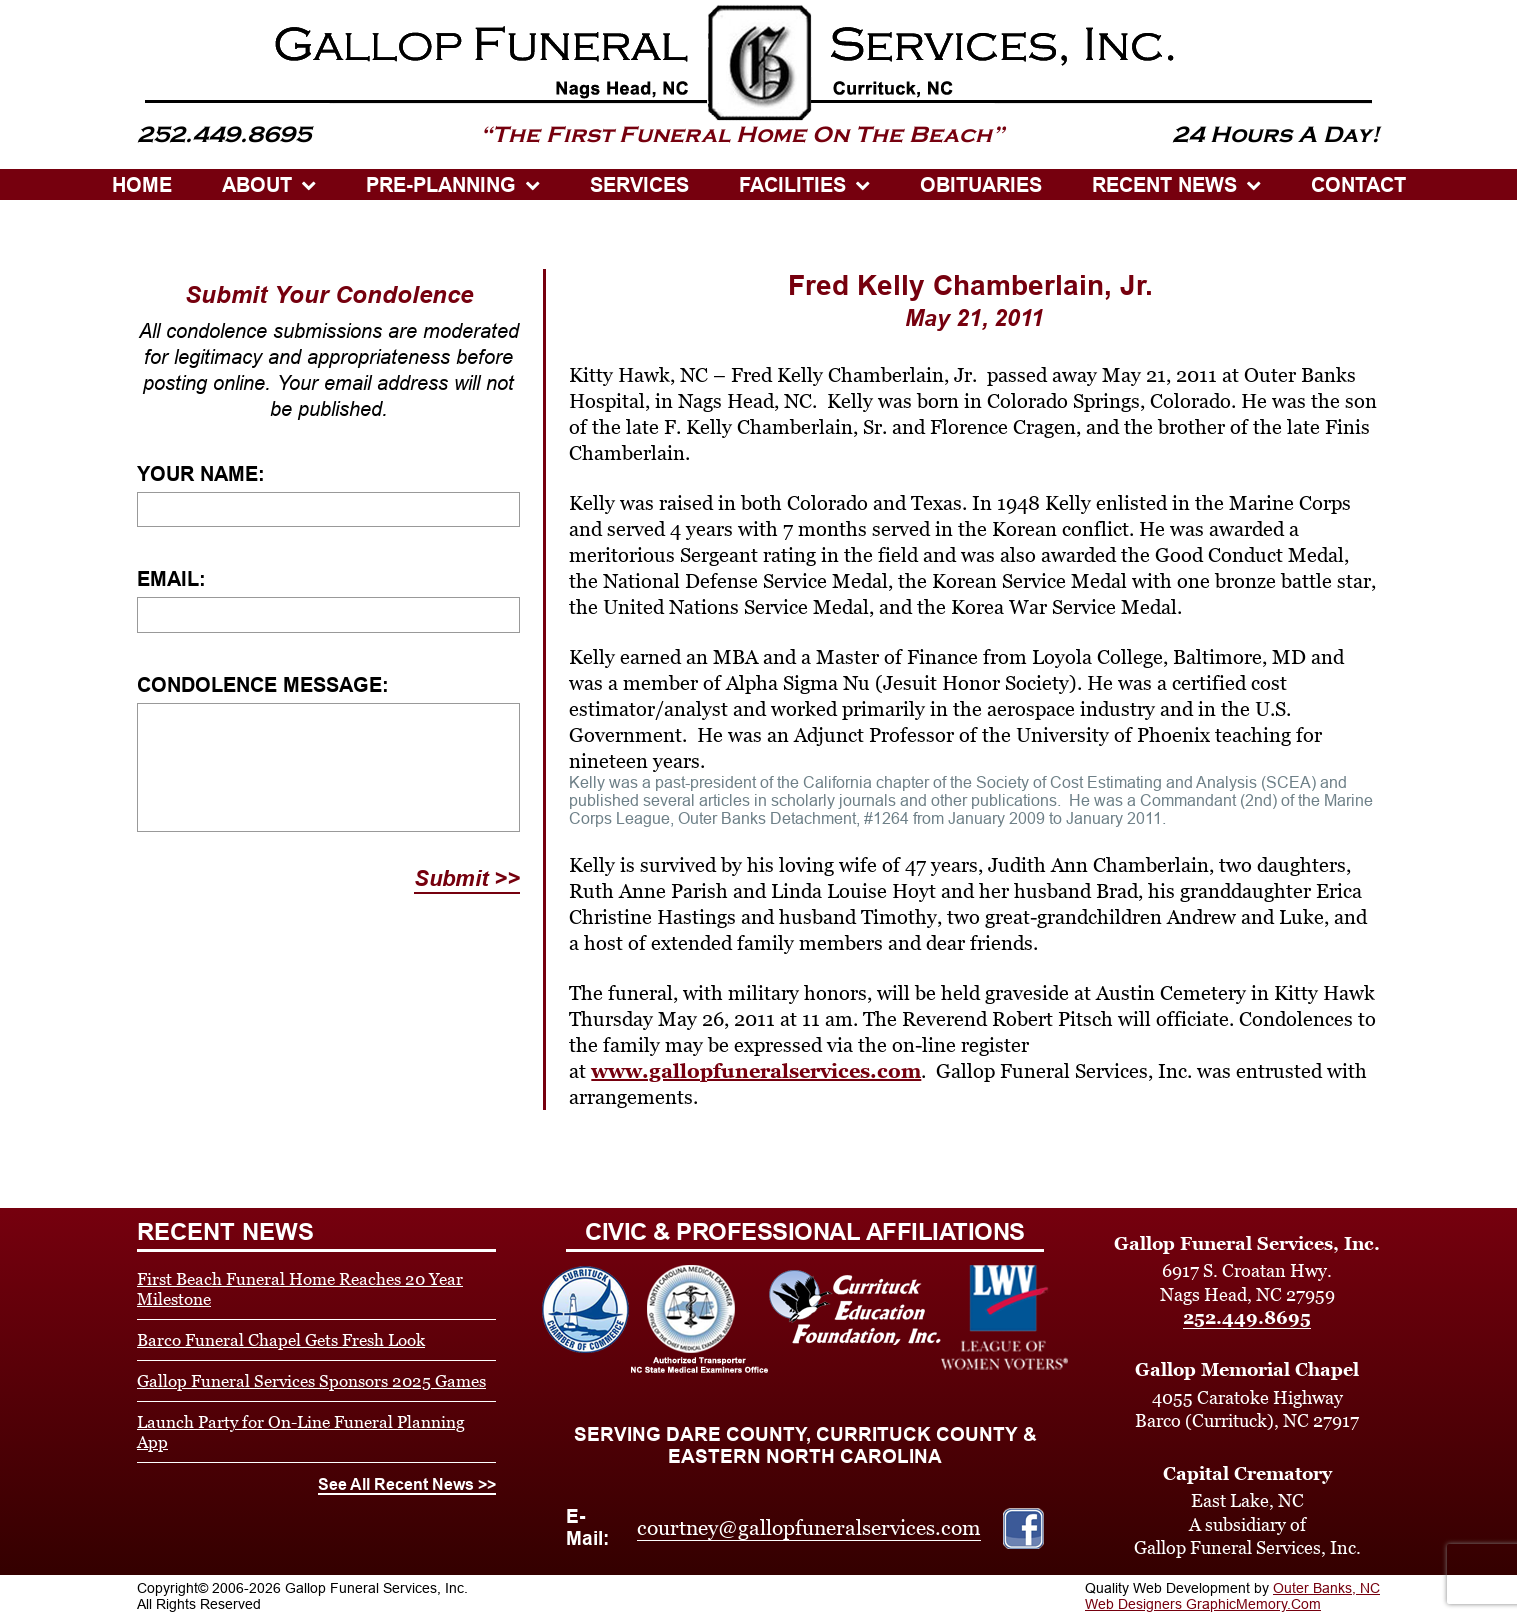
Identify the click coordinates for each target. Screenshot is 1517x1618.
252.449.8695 (1247, 1317)
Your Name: (201, 474)
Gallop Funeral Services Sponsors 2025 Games (311, 1381)
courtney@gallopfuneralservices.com (809, 1528)
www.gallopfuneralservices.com (756, 1071)
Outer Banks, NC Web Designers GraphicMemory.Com (1232, 1596)
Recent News (1164, 185)
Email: (171, 579)
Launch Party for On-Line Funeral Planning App (301, 1432)
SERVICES (639, 185)
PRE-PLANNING (441, 185)
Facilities (792, 185)
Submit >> (467, 878)
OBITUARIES (981, 185)
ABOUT (257, 185)
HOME (142, 185)
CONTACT (1358, 185)
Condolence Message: (263, 685)
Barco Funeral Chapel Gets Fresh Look (281, 1340)
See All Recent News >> (407, 1484)
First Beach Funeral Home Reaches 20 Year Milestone (300, 1289)
